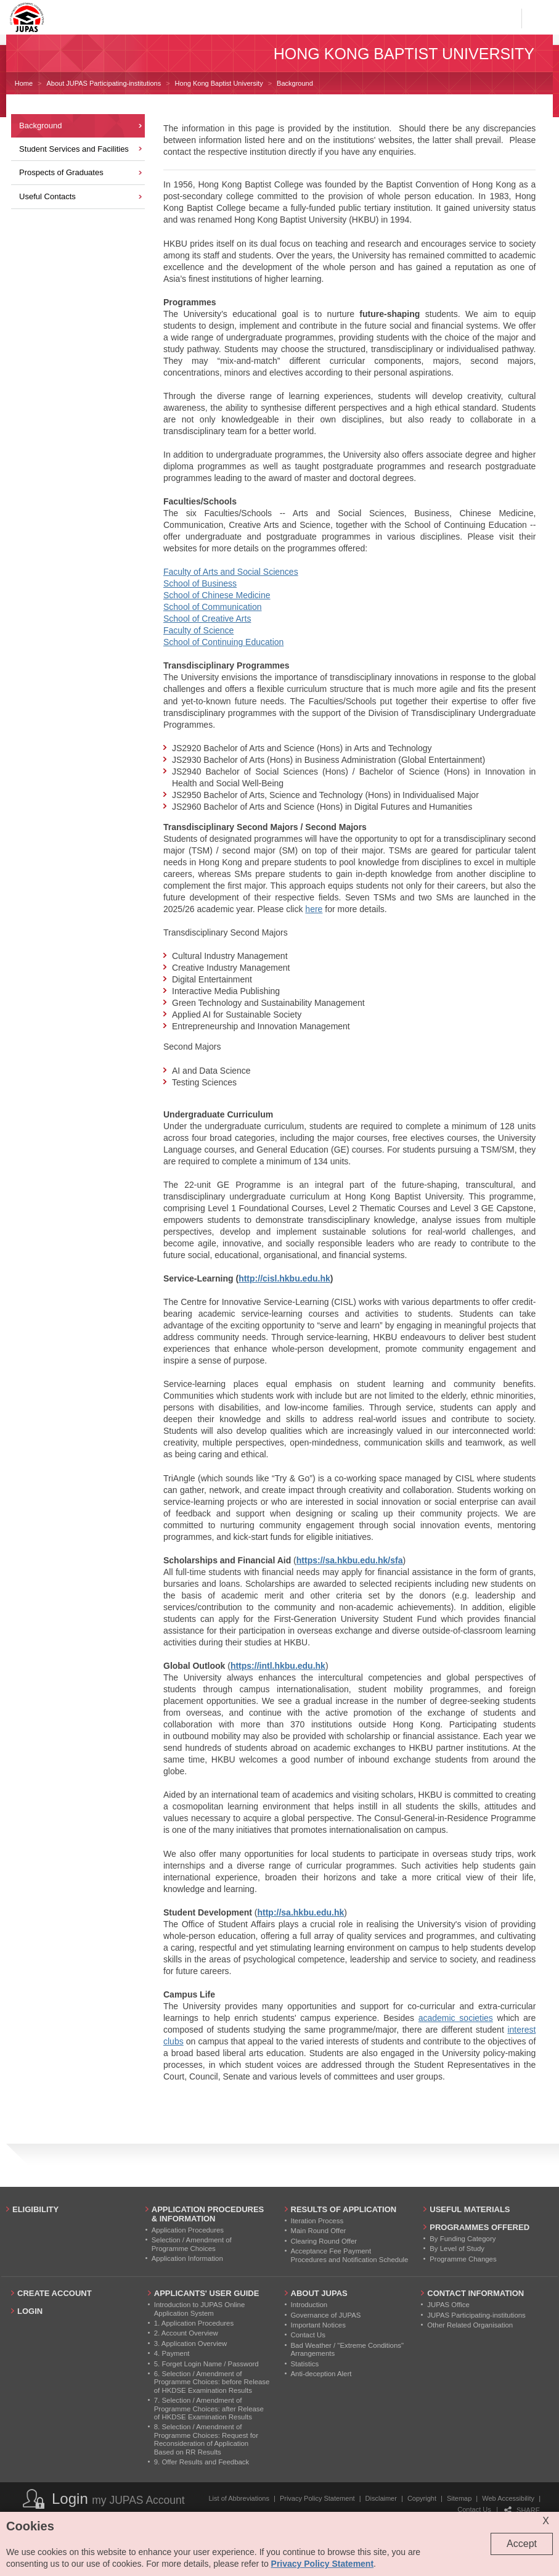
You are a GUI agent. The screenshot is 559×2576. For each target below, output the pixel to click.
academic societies (455, 2018)
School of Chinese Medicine (217, 595)
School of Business (200, 583)
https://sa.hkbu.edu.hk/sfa (349, 1560)
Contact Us (474, 2509)
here (313, 909)
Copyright (421, 2498)
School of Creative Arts (207, 618)
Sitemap (459, 2498)
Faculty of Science (198, 630)
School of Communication (212, 607)
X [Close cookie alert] (545, 2521)
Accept (522, 2543)
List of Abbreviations (238, 2498)
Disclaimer (381, 2498)
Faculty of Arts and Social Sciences (230, 572)
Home (24, 83)
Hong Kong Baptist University (219, 83)
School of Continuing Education (223, 642)
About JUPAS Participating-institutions (103, 83)
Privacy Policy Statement (317, 2498)
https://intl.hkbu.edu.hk (278, 1666)
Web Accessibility (508, 2498)
